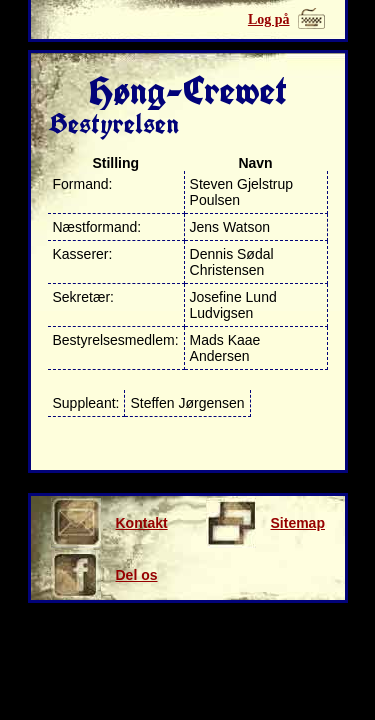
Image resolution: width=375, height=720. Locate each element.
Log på (269, 19)
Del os (104, 575)
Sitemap (265, 523)
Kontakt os (109, 523)
